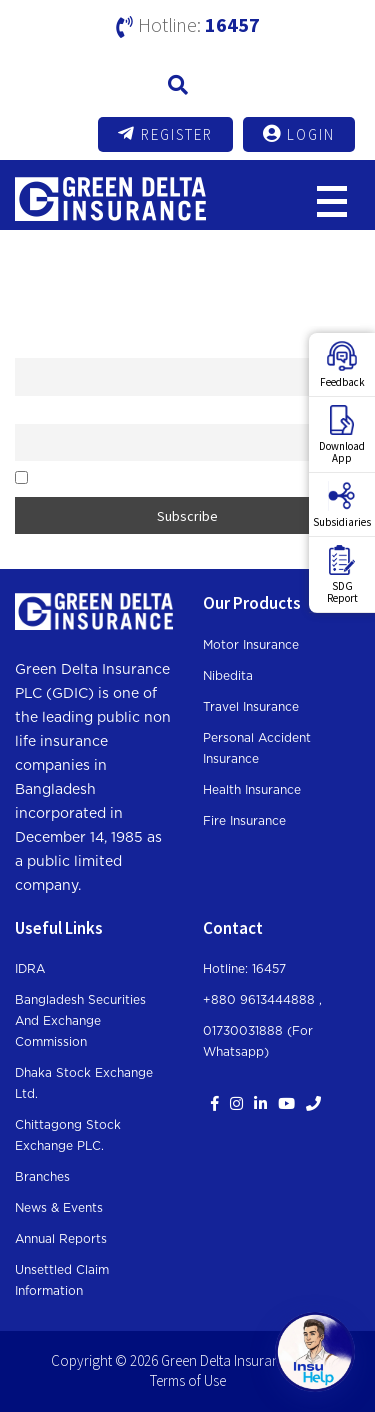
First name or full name (77, 347)
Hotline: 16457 (244, 969)
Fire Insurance (244, 821)
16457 (232, 24)
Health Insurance (252, 790)
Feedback (342, 365)
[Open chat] (315, 1352)
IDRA (30, 969)
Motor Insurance (251, 645)
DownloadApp (342, 435)
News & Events (59, 1208)
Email (30, 413)
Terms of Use (188, 1380)
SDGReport (342, 575)
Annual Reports (61, 1239)
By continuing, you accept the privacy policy (145, 479)
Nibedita (228, 676)
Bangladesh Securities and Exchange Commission (80, 1021)
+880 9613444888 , (262, 1000)
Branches (42, 1177)
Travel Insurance (251, 707)
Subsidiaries (342, 505)
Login (299, 134)
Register (165, 134)
